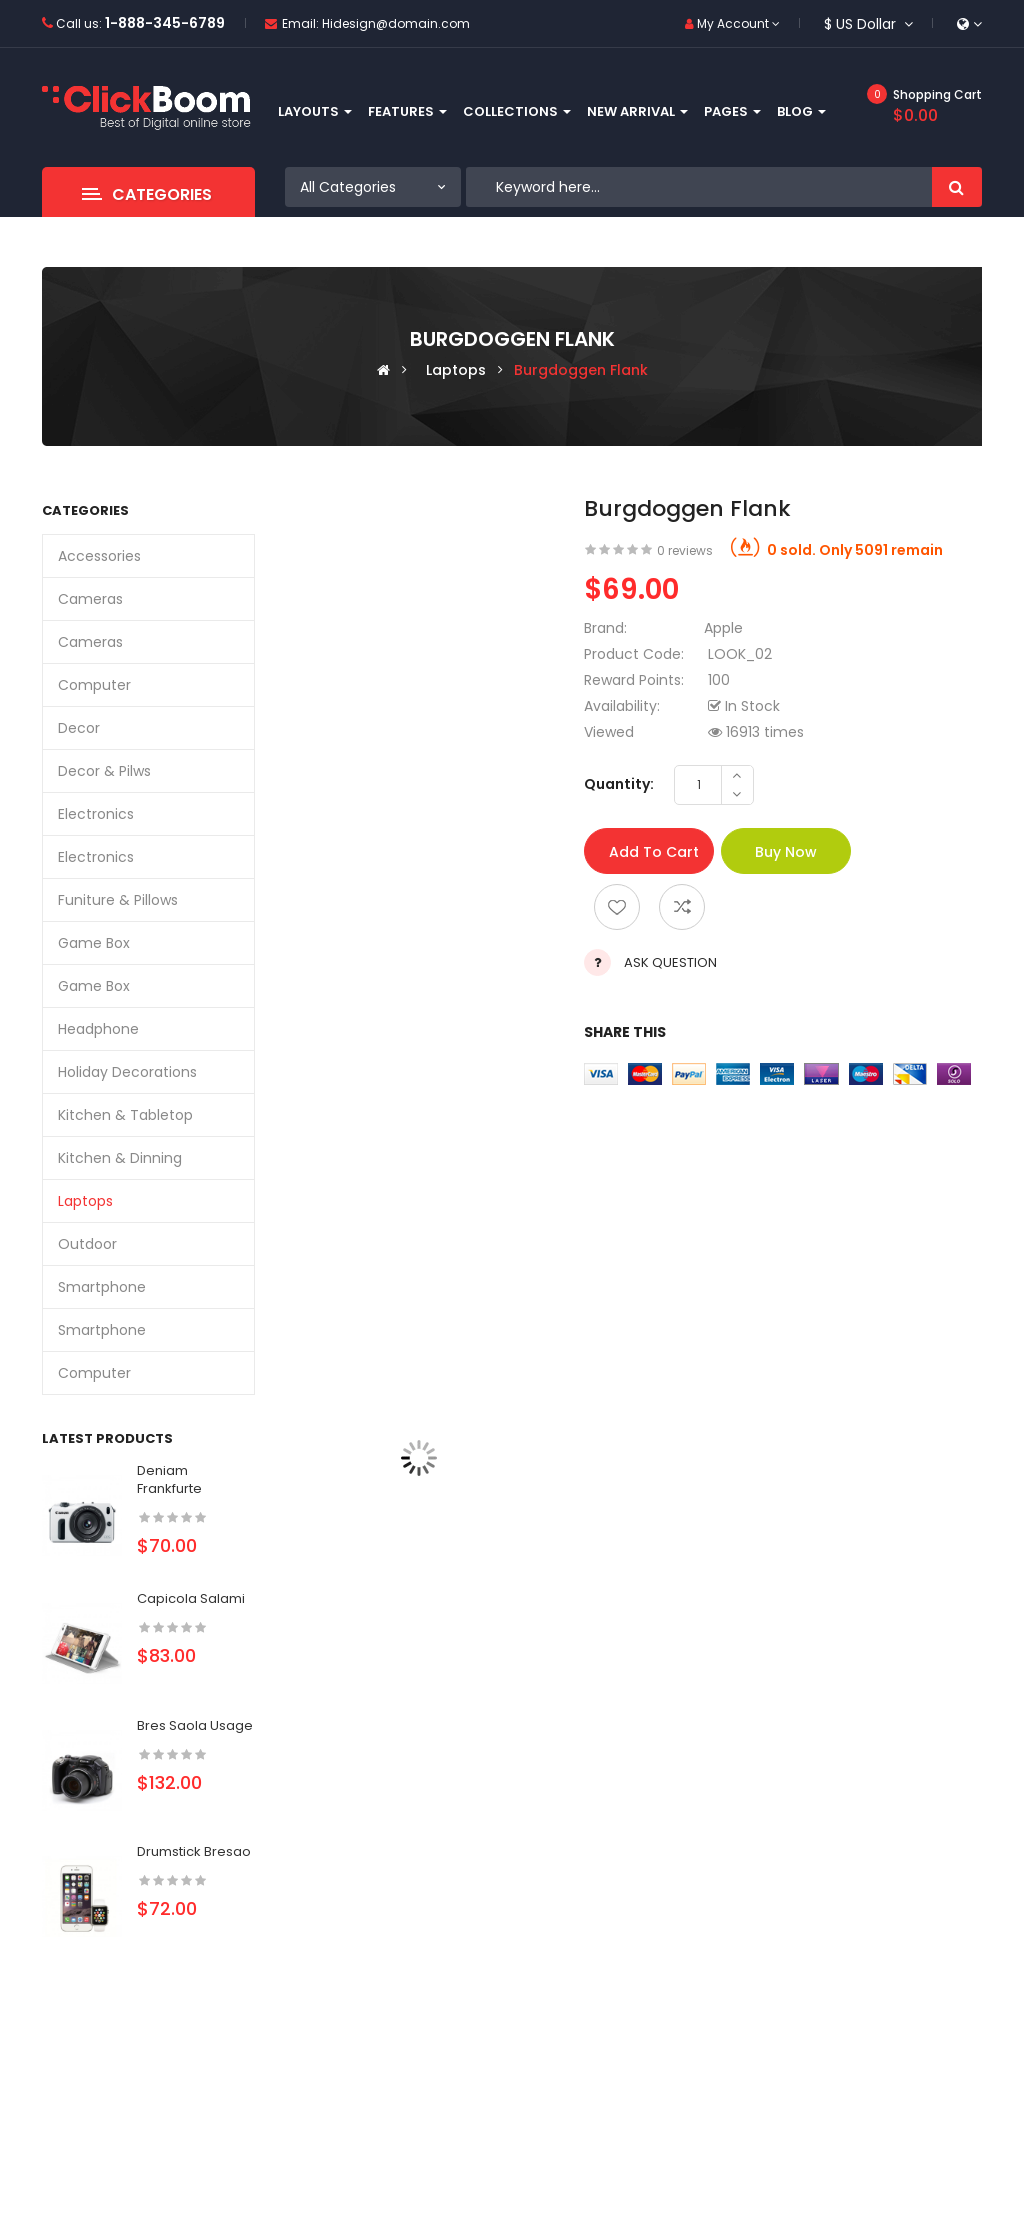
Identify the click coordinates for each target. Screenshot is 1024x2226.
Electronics (96, 814)
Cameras (90, 599)
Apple (723, 628)
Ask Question (670, 962)
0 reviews (685, 550)
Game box (94, 943)
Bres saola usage (195, 1725)
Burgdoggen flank (581, 370)
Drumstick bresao (194, 1851)
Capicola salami (191, 1598)
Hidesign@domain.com (396, 23)
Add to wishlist (617, 907)
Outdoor (87, 1244)
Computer (94, 685)
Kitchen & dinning (120, 1158)
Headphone (98, 1029)
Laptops (456, 370)
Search (957, 187)
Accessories (99, 556)
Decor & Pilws (104, 771)
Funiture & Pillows (118, 900)
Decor (79, 728)
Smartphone (102, 1287)
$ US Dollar (868, 24)
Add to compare (682, 907)
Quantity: (619, 784)
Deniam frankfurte (169, 1479)
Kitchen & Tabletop (125, 1115)
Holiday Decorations (127, 1072)
